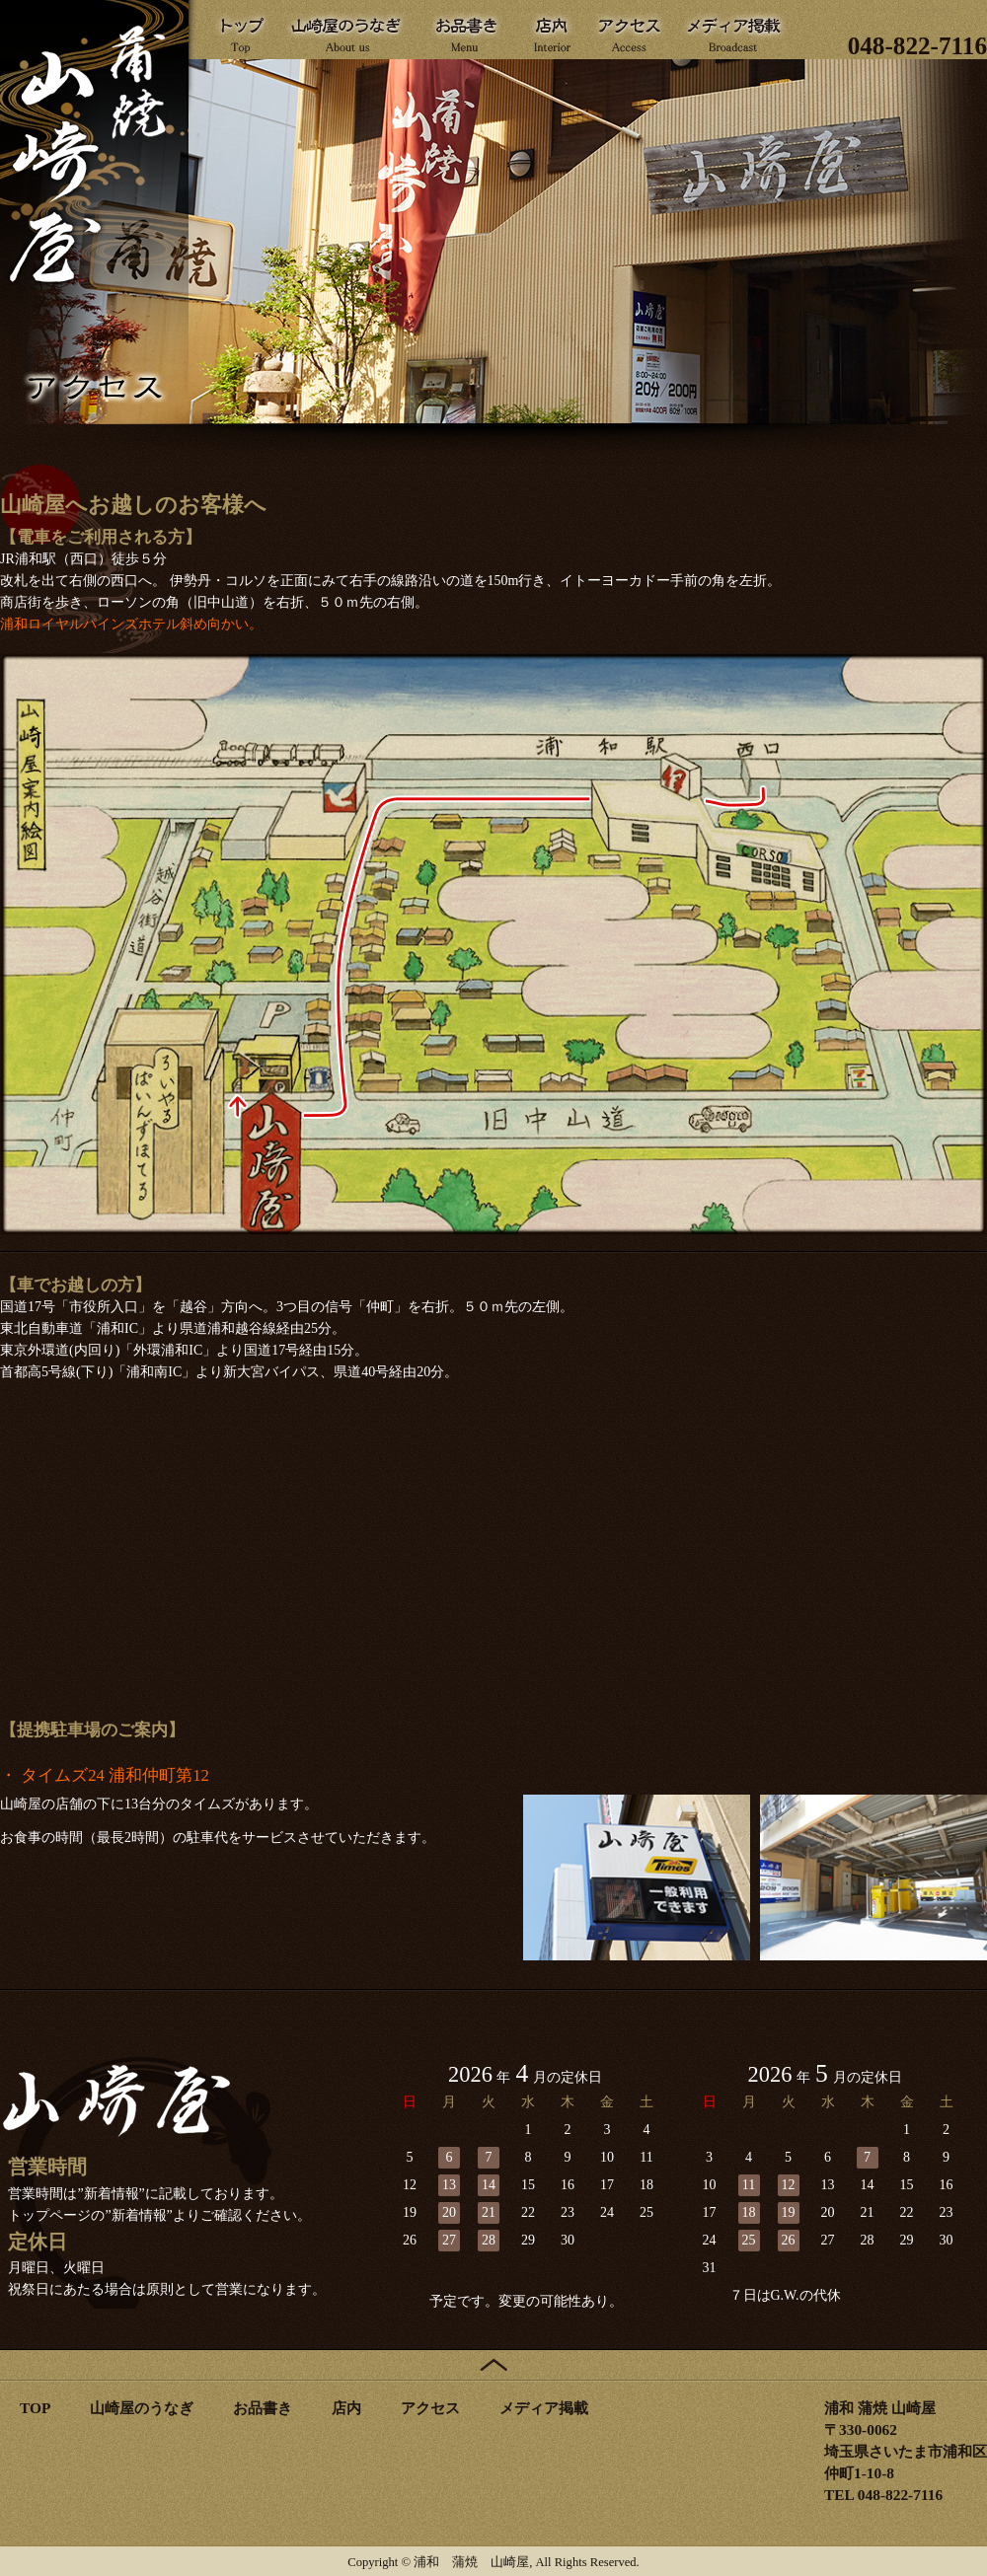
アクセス (430, 2407)
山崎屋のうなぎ (141, 2407)
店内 (346, 2407)
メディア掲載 (543, 2407)
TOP (35, 2407)
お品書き (262, 2407)
